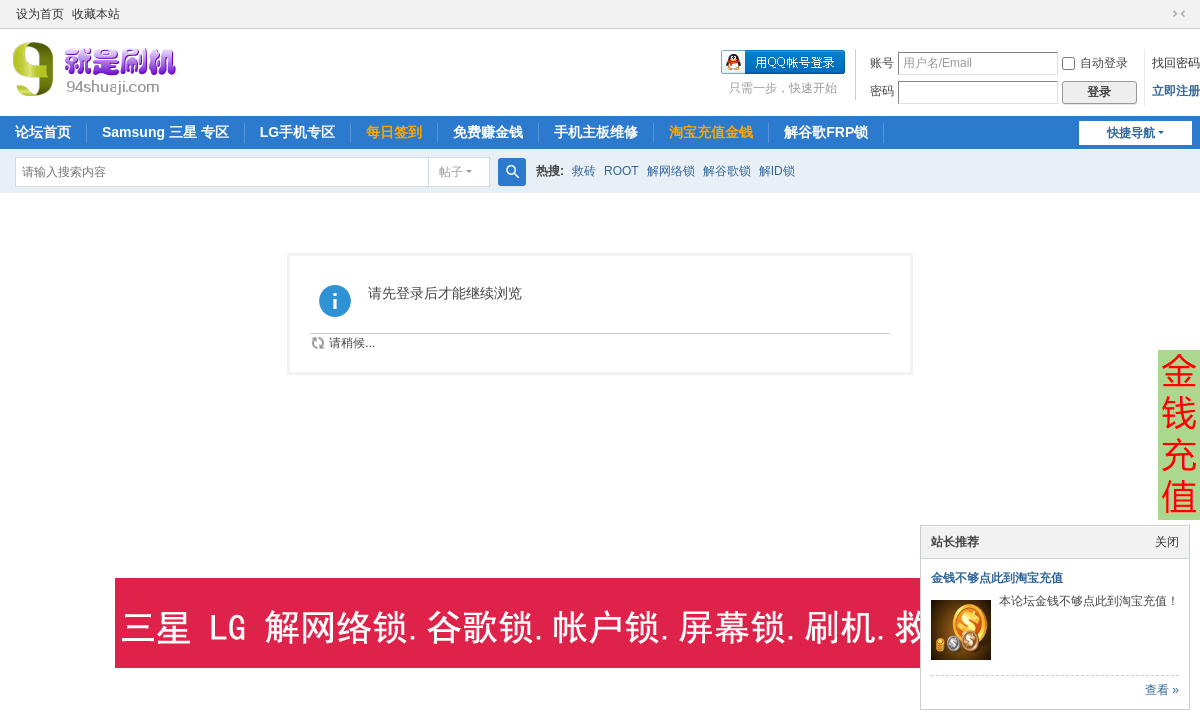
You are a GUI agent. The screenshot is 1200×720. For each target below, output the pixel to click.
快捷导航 (1131, 133)
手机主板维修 (596, 132)
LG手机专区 (297, 132)
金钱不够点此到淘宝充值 (997, 578)
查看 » (1162, 690)
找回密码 (1176, 63)
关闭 (1167, 542)
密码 (882, 91)
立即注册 (1176, 91)
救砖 (584, 171)
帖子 (451, 172)
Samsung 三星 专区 (165, 132)
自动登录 (1095, 63)
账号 (882, 63)
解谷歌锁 (727, 171)
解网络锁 (671, 171)
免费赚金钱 (488, 132)
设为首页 (40, 14)
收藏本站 (96, 14)
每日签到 (394, 132)
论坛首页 (43, 132)
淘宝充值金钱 (711, 132)
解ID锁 (777, 171)
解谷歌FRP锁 (826, 132)
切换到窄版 (1179, 14)
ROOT (621, 171)
